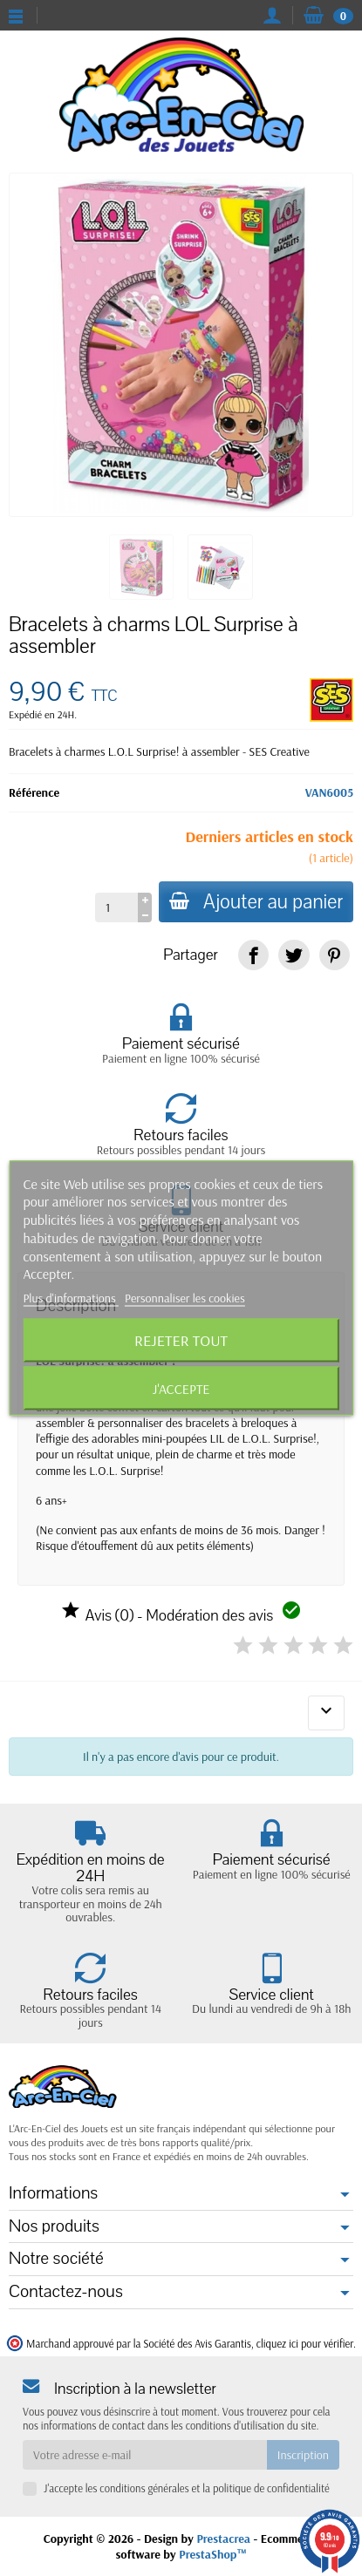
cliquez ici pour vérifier (304, 2343)
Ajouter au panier (256, 901)
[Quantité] (116, 907)
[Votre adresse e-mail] (145, 2455)
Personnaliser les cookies (185, 1298)
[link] (253, 955)
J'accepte (181, 1388)
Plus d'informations (71, 1298)
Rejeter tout (181, 1340)
